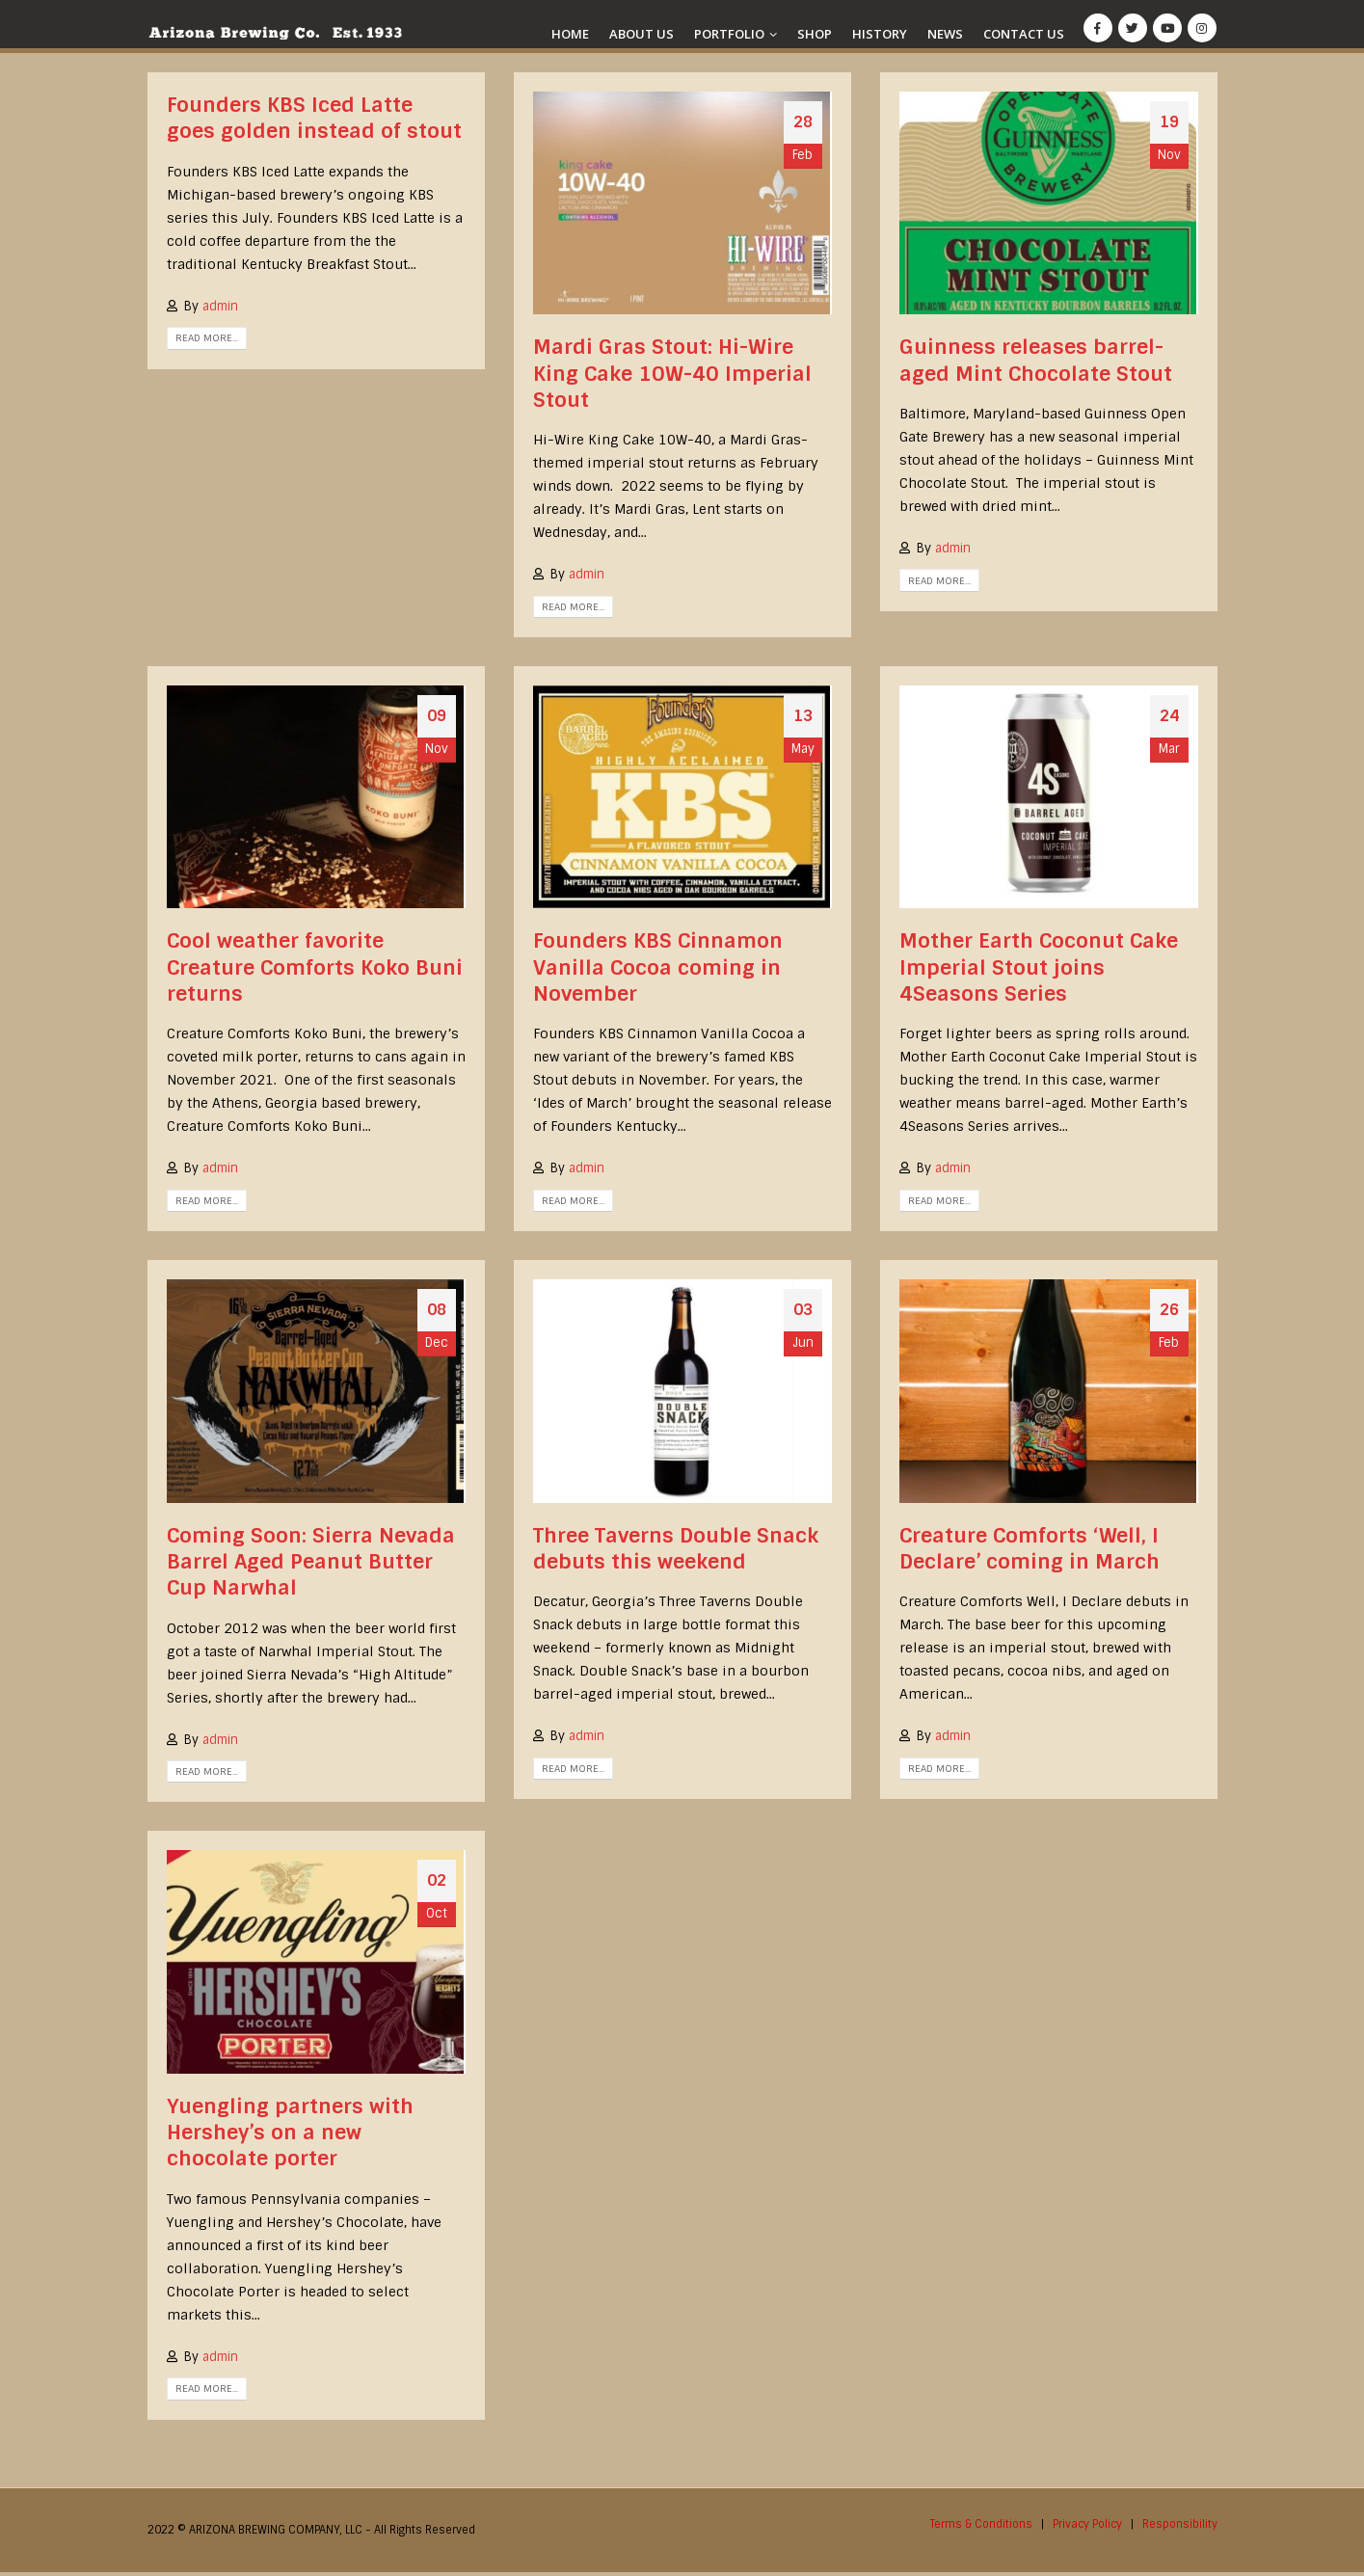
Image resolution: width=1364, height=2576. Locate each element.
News (945, 33)
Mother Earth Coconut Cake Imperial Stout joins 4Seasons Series (1038, 969)
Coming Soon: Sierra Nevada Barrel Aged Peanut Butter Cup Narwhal (311, 1564)
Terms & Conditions (976, 2528)
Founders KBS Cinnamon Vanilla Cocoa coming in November (658, 969)
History (879, 33)
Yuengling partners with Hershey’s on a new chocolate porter (290, 2136)
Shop (814, 33)
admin (220, 306)
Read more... (206, 338)
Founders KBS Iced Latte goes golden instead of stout (314, 118)
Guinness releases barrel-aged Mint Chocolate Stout (1035, 361)
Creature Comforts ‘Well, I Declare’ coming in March (1029, 1551)
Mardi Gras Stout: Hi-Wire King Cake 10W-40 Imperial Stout (672, 375)
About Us (641, 33)
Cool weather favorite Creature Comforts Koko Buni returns (315, 969)
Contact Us (1023, 33)
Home (570, 33)
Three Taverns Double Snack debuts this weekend (675, 1551)
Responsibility (1179, 2528)
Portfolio (729, 33)
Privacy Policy (1085, 2528)
